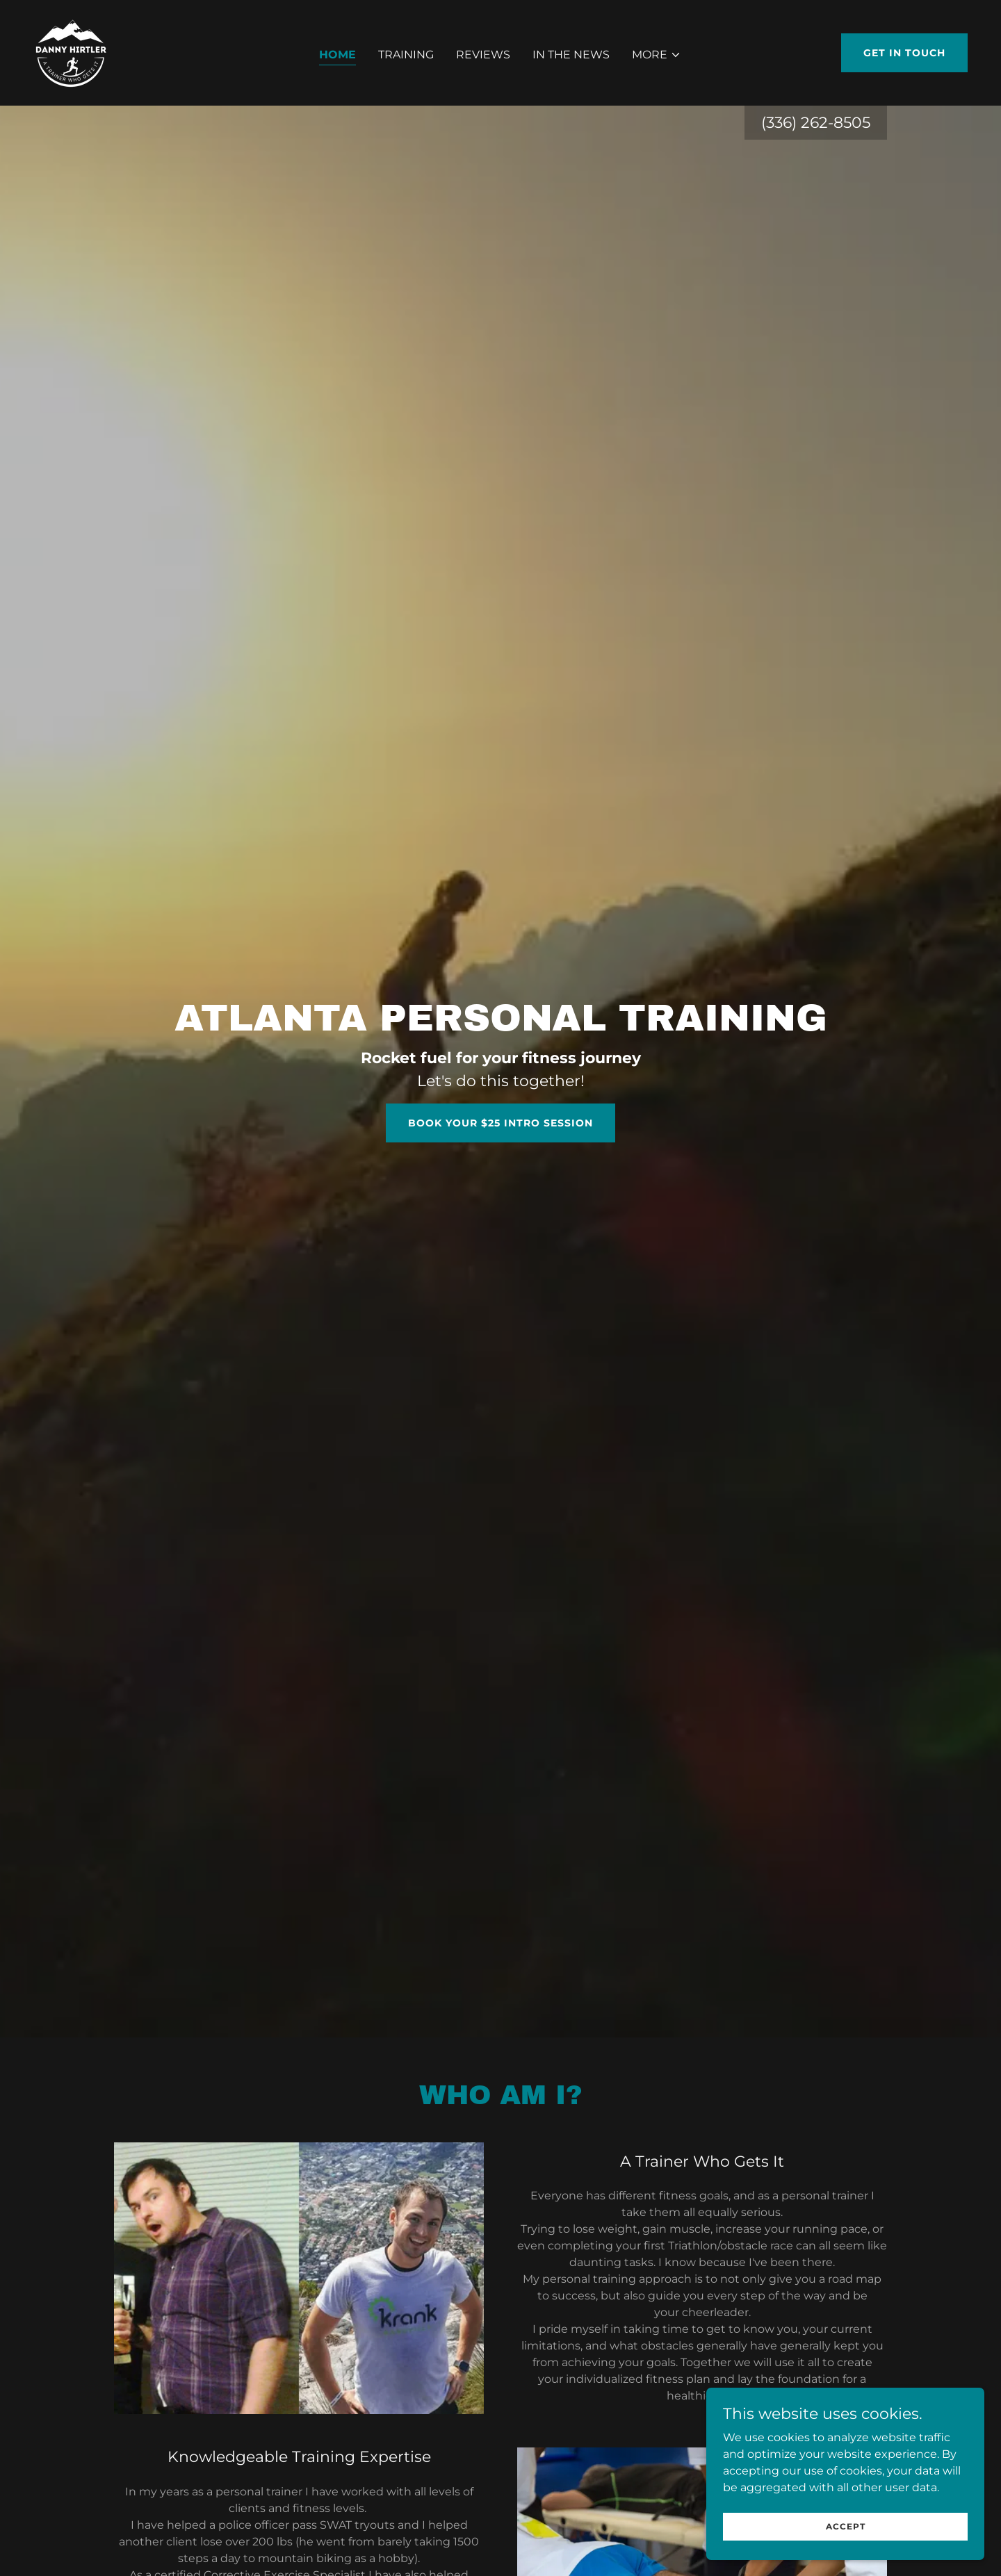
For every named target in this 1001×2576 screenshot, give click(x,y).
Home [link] (337, 54)
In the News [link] (571, 54)
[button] (656, 55)
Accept (845, 2526)
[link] (70, 51)
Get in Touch (904, 53)
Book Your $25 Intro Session (500, 1123)
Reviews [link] (483, 54)
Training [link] (406, 54)
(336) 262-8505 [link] (815, 122)
